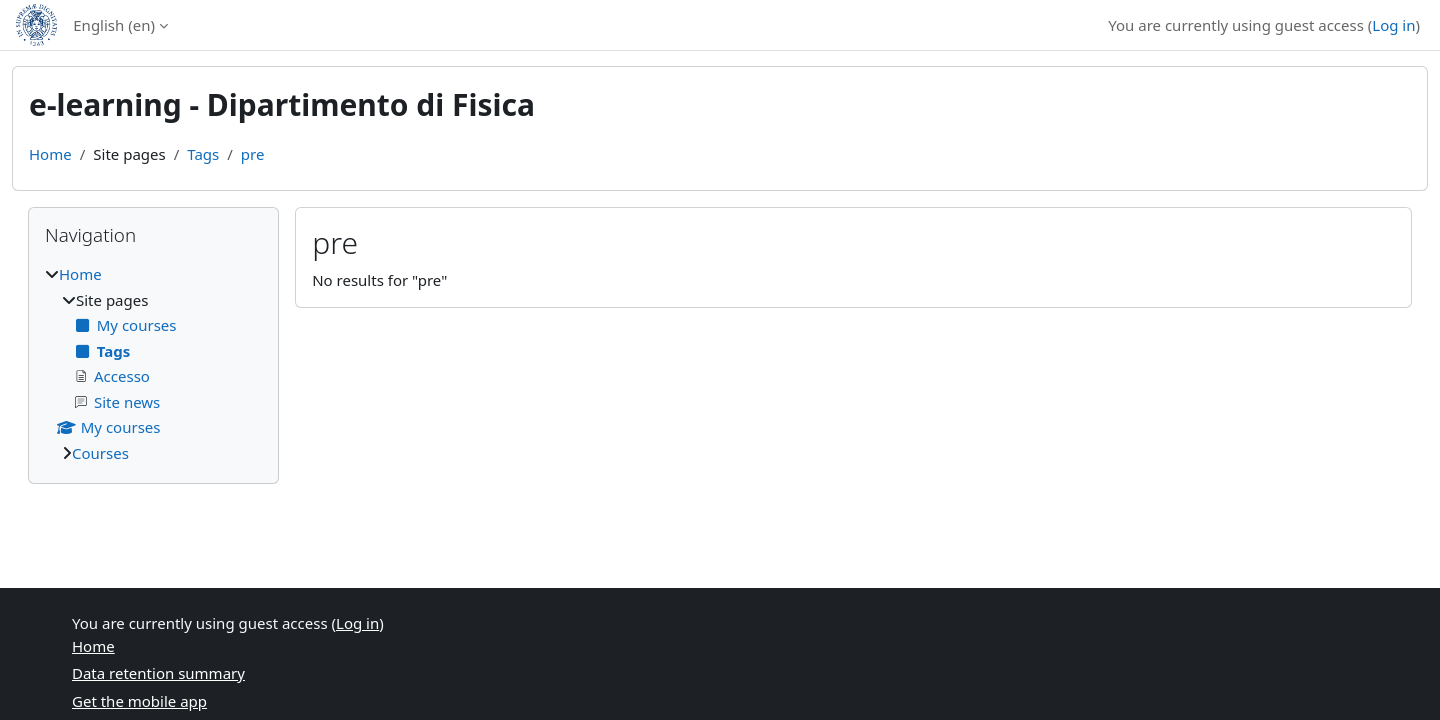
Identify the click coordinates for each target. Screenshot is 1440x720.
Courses (100, 453)
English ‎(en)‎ (114, 25)
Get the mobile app (139, 701)
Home (50, 154)
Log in (1393, 25)
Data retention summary (158, 673)
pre (253, 154)
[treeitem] (153, 363)
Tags (203, 154)
